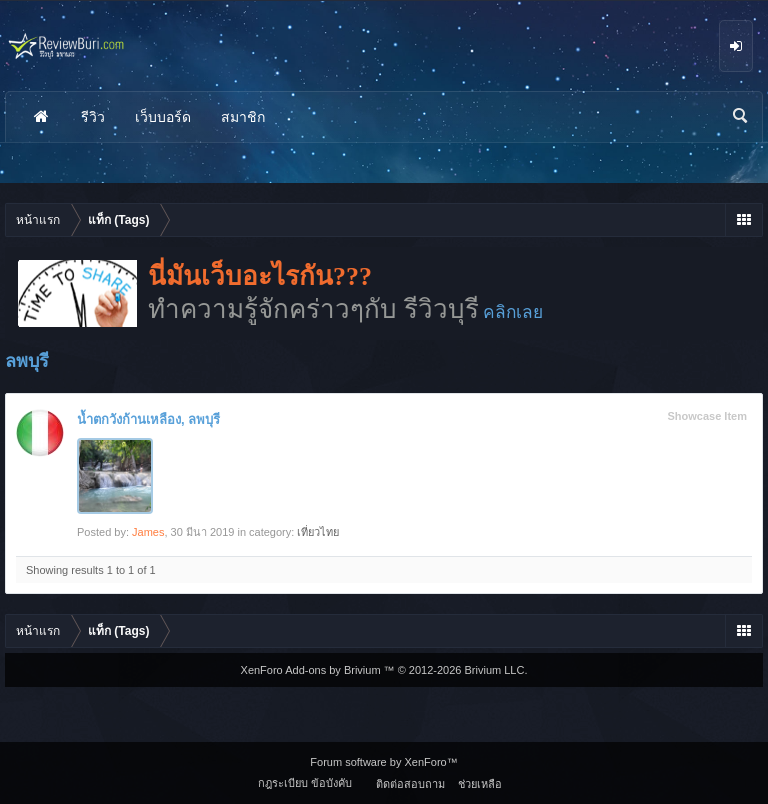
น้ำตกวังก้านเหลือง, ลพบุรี (148, 419)
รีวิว (93, 117)
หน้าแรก (41, 117)
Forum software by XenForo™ (383, 762)
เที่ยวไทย (318, 532)
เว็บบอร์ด (163, 117)
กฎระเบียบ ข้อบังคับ (305, 783)
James (148, 532)
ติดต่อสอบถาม (410, 784)
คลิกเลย (513, 312)
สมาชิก (243, 117)
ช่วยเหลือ (480, 784)
